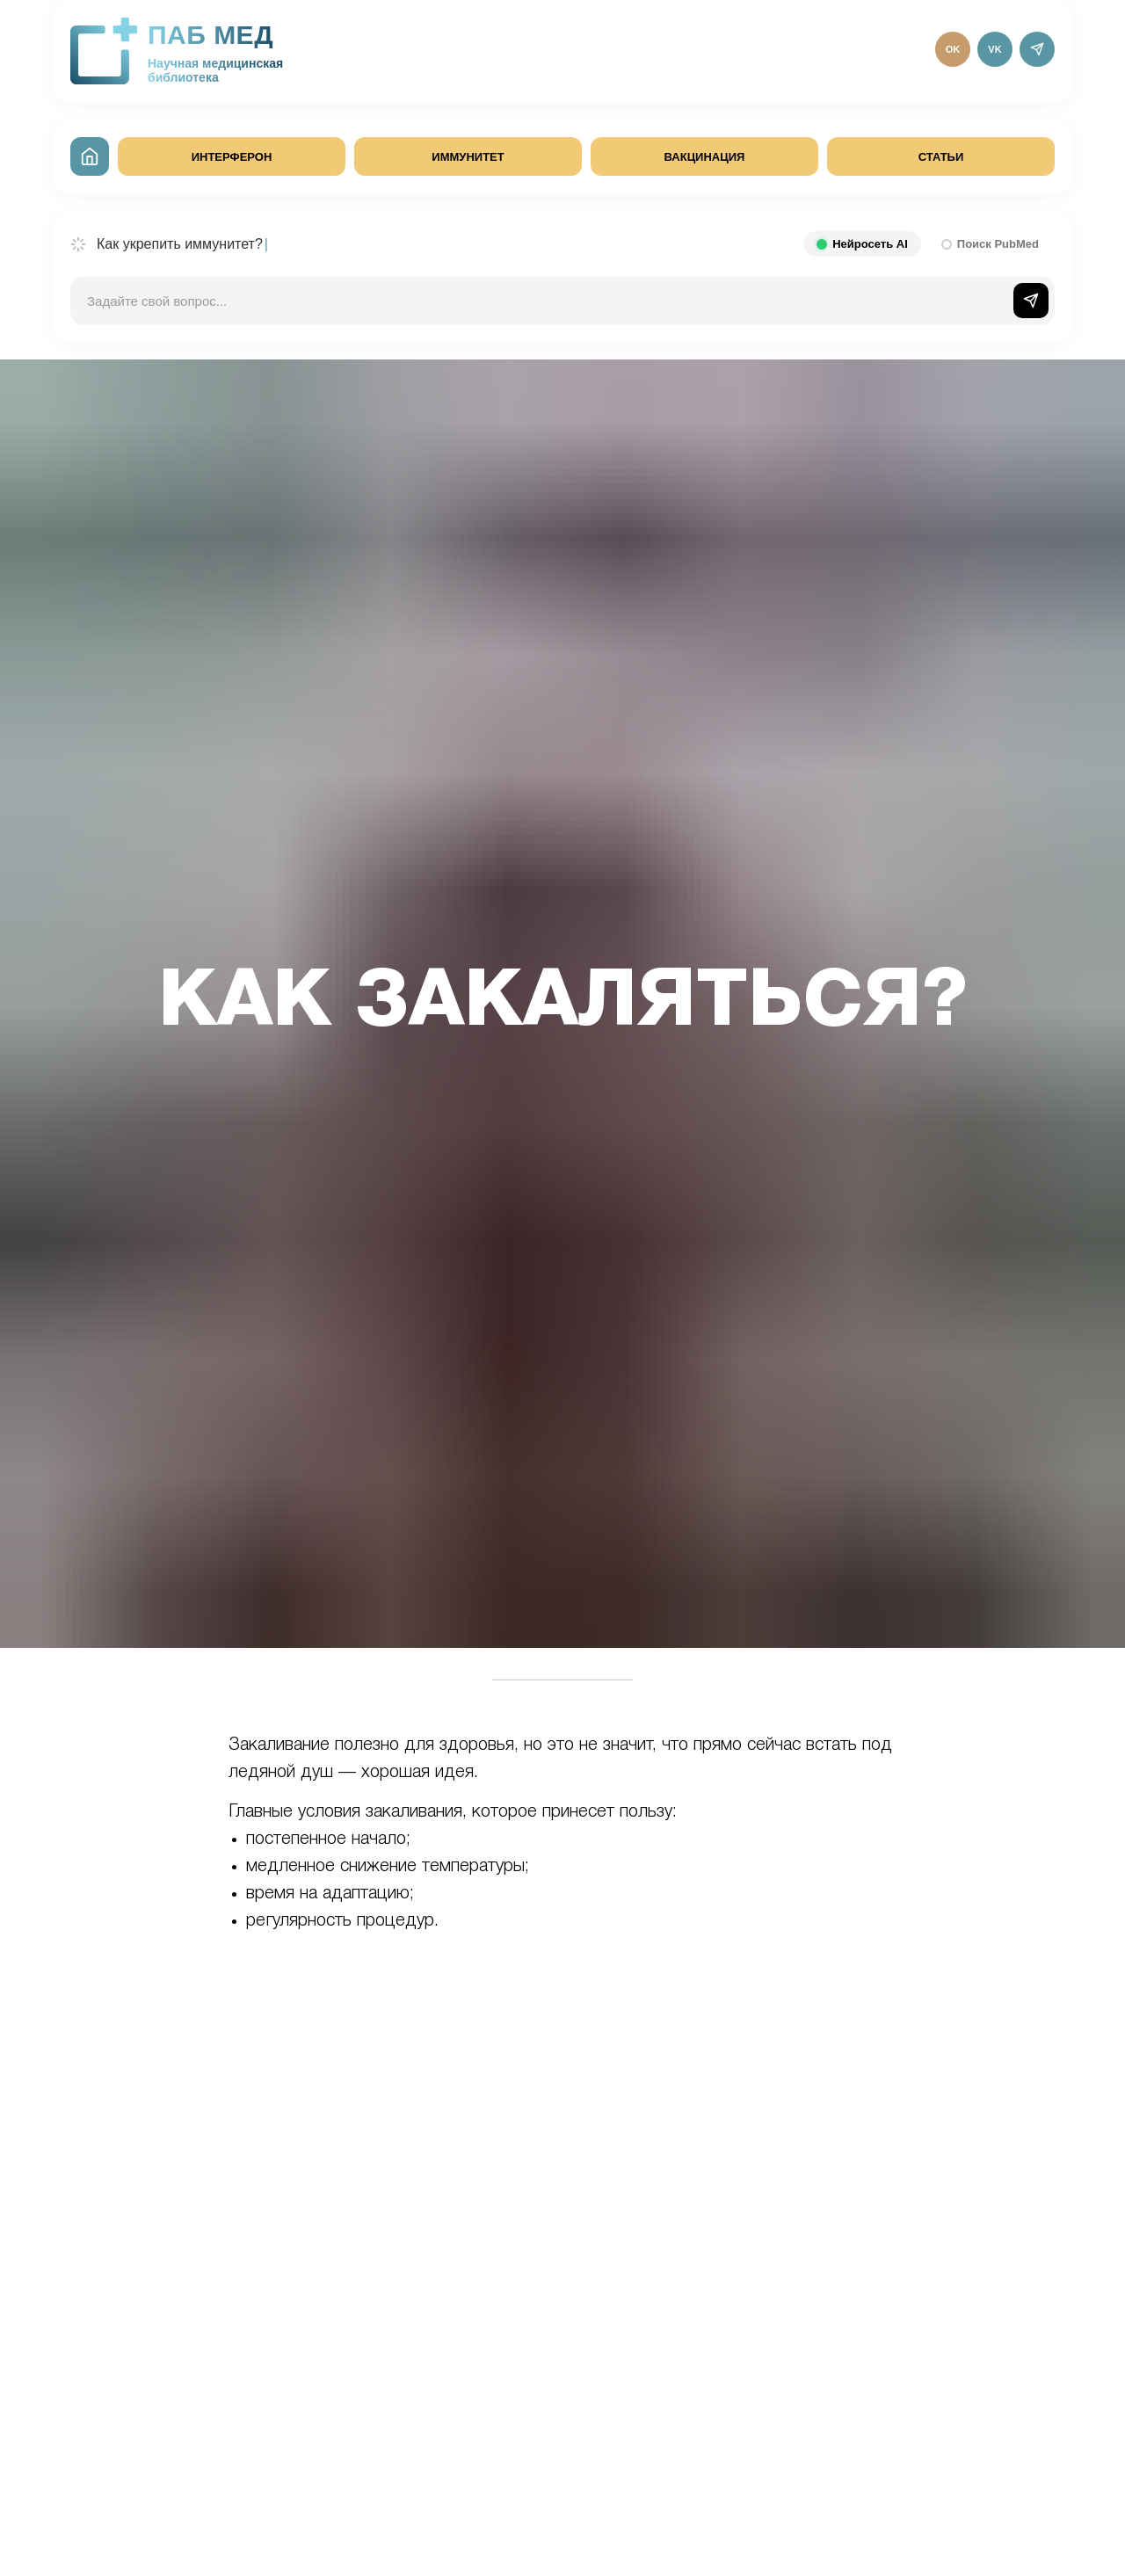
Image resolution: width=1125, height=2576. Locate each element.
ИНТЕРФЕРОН (232, 156)
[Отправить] (1031, 300)
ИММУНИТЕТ (468, 156)
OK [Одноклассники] (953, 49)
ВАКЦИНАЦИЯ (704, 156)
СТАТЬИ (941, 156)
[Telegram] (1037, 49)
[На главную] (89, 156)
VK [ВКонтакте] (994, 49)
